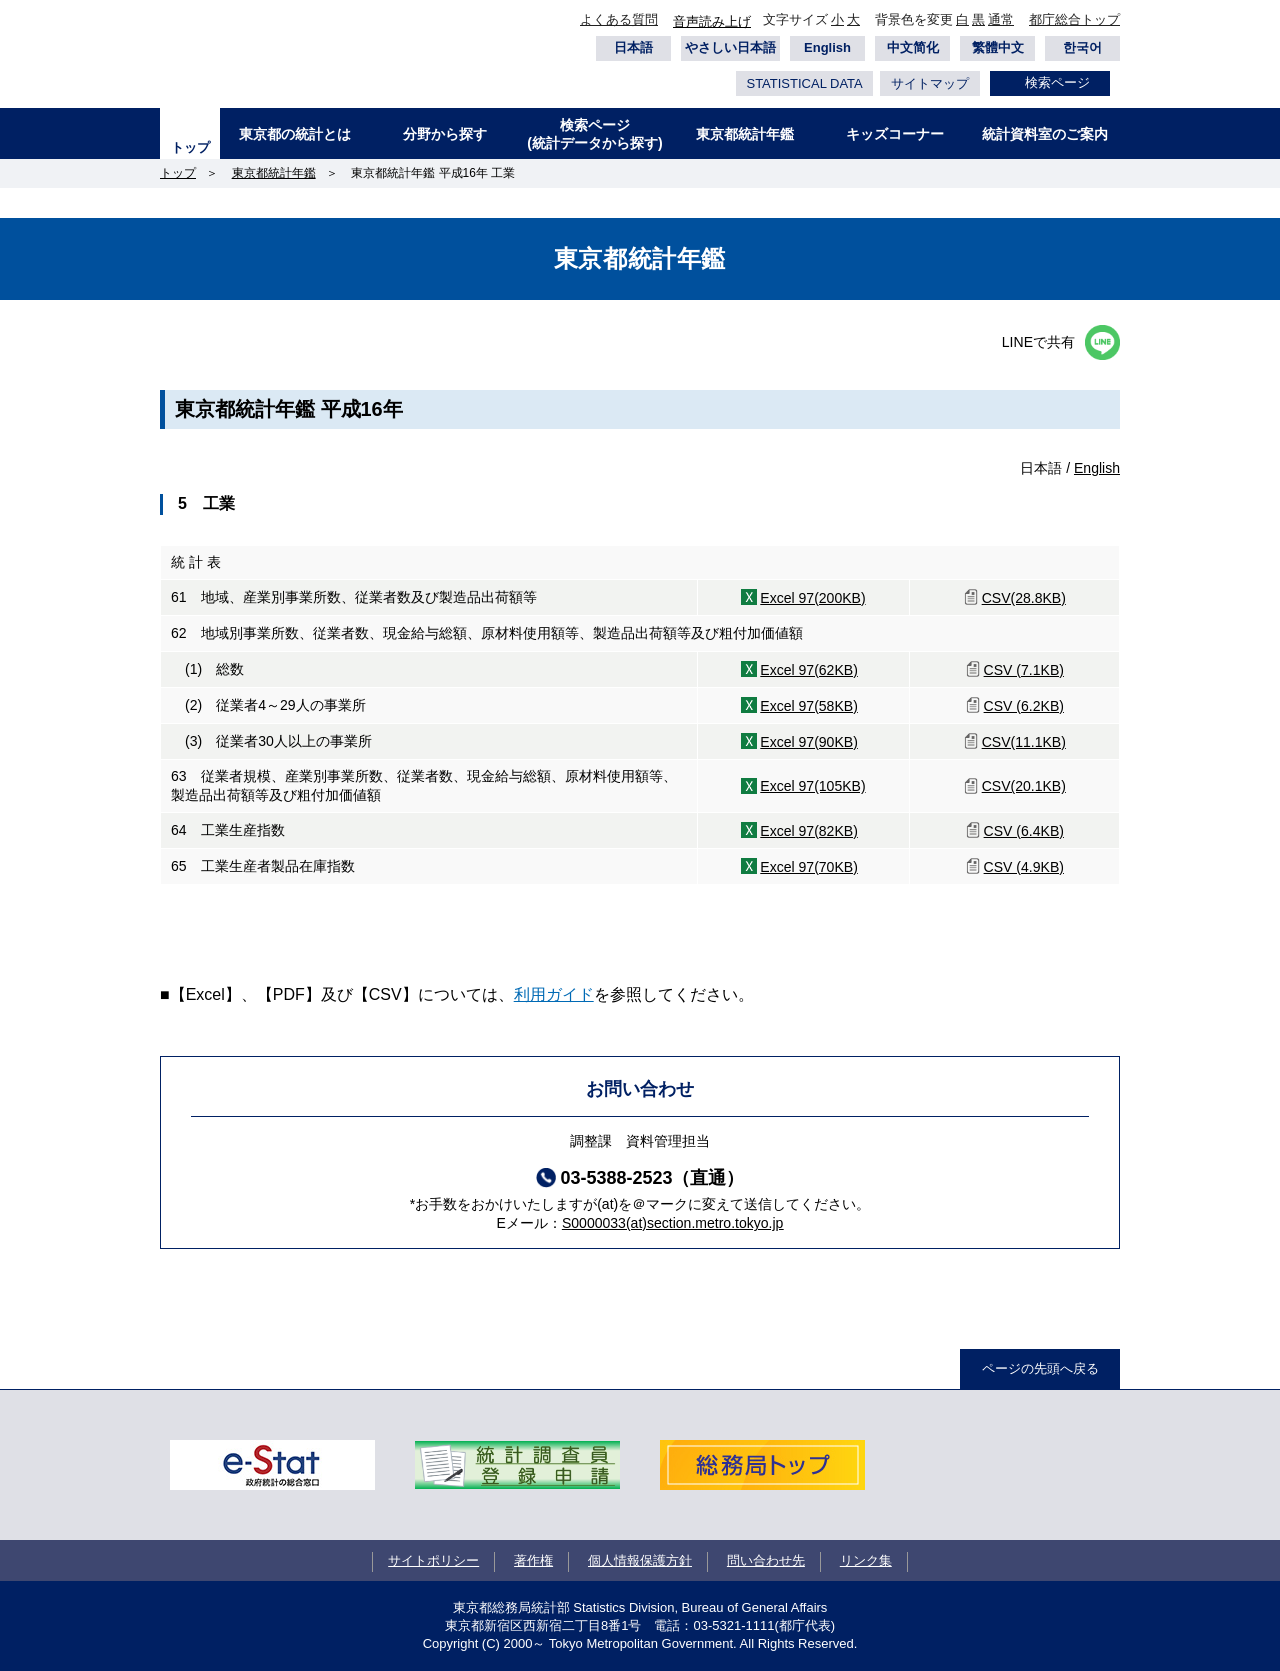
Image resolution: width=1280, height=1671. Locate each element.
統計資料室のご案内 (1045, 134)
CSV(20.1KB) (1024, 786)
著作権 (533, 1560)
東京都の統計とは (295, 134)
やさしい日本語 (730, 47)
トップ (190, 147)
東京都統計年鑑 (745, 134)
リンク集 (866, 1560)
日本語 (633, 47)
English (827, 47)
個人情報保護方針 (640, 1560)
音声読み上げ (712, 21)
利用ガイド (554, 994)
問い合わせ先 (766, 1560)
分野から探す (445, 134)
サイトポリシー (433, 1560)
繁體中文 (998, 47)
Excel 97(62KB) (809, 670)
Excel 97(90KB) (809, 742)
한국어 (1082, 47)
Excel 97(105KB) (812, 786)
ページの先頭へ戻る (1040, 1368)
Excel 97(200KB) (812, 598)
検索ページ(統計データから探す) (594, 134)
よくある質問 (619, 19)
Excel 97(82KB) (809, 831)
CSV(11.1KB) (1024, 742)
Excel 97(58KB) (809, 706)
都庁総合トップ (1074, 19)
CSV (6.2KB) (1024, 706)
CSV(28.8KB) (1024, 598)
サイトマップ (930, 83)
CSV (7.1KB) (1024, 670)
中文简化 (913, 47)
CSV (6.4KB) (1024, 831)
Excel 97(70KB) (809, 867)
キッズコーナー (895, 134)
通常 (1001, 19)
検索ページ (1057, 82)
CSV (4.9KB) (1024, 867)
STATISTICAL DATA (804, 83)
